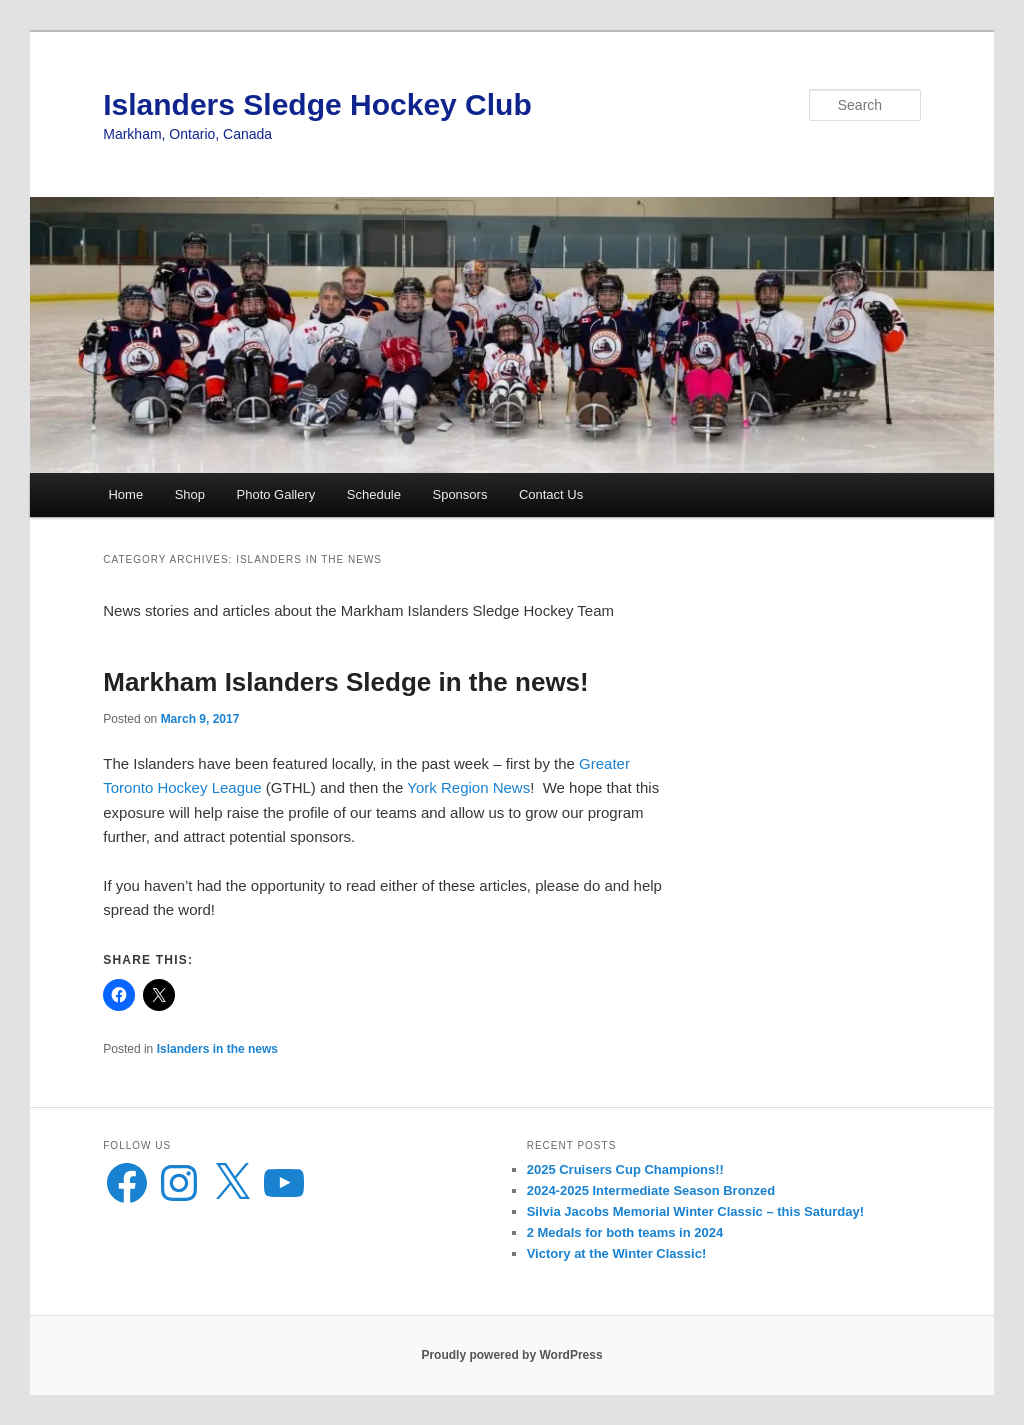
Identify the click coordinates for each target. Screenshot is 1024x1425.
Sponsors (459, 494)
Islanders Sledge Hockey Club (317, 104)
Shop (190, 494)
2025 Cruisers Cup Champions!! (625, 1169)
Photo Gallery (276, 494)
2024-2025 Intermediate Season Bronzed (651, 1190)
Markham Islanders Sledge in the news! (345, 682)
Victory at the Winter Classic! (617, 1253)
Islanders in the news (217, 1049)
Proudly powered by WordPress (511, 1355)
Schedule (374, 494)
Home (125, 494)
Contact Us (551, 494)
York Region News (468, 787)
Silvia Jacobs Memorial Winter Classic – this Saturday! (695, 1211)
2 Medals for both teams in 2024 (625, 1232)
